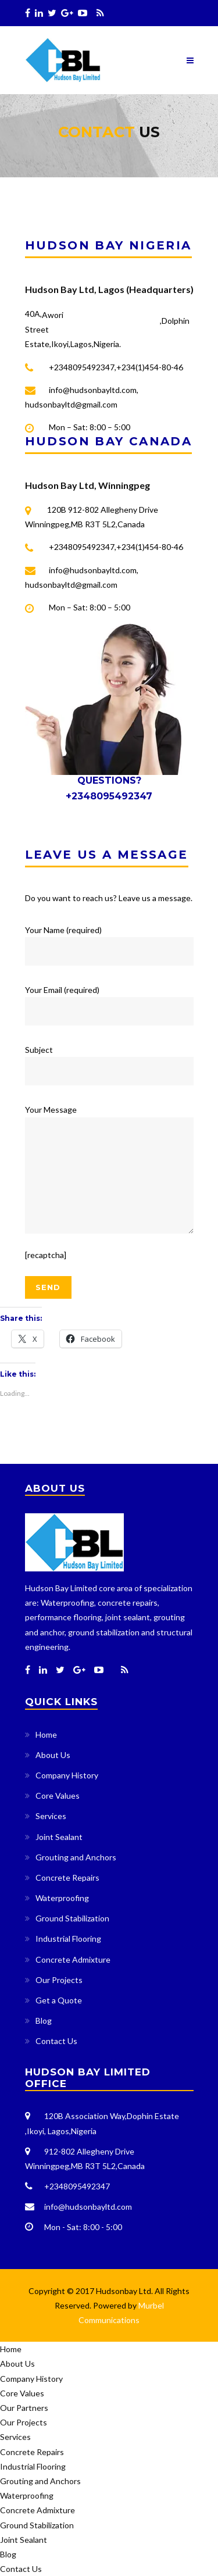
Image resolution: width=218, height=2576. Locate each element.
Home (46, 1734)
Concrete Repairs (67, 1877)
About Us (52, 1755)
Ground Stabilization (72, 1918)
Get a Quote (58, 2000)
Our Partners (24, 2408)
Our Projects (59, 1980)
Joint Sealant (59, 1837)
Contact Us (56, 2041)
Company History (66, 1775)
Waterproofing (62, 1898)
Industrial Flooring (68, 1938)
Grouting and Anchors (75, 1857)
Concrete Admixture (72, 1959)
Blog (43, 2020)
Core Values (57, 1795)
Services (50, 1816)
